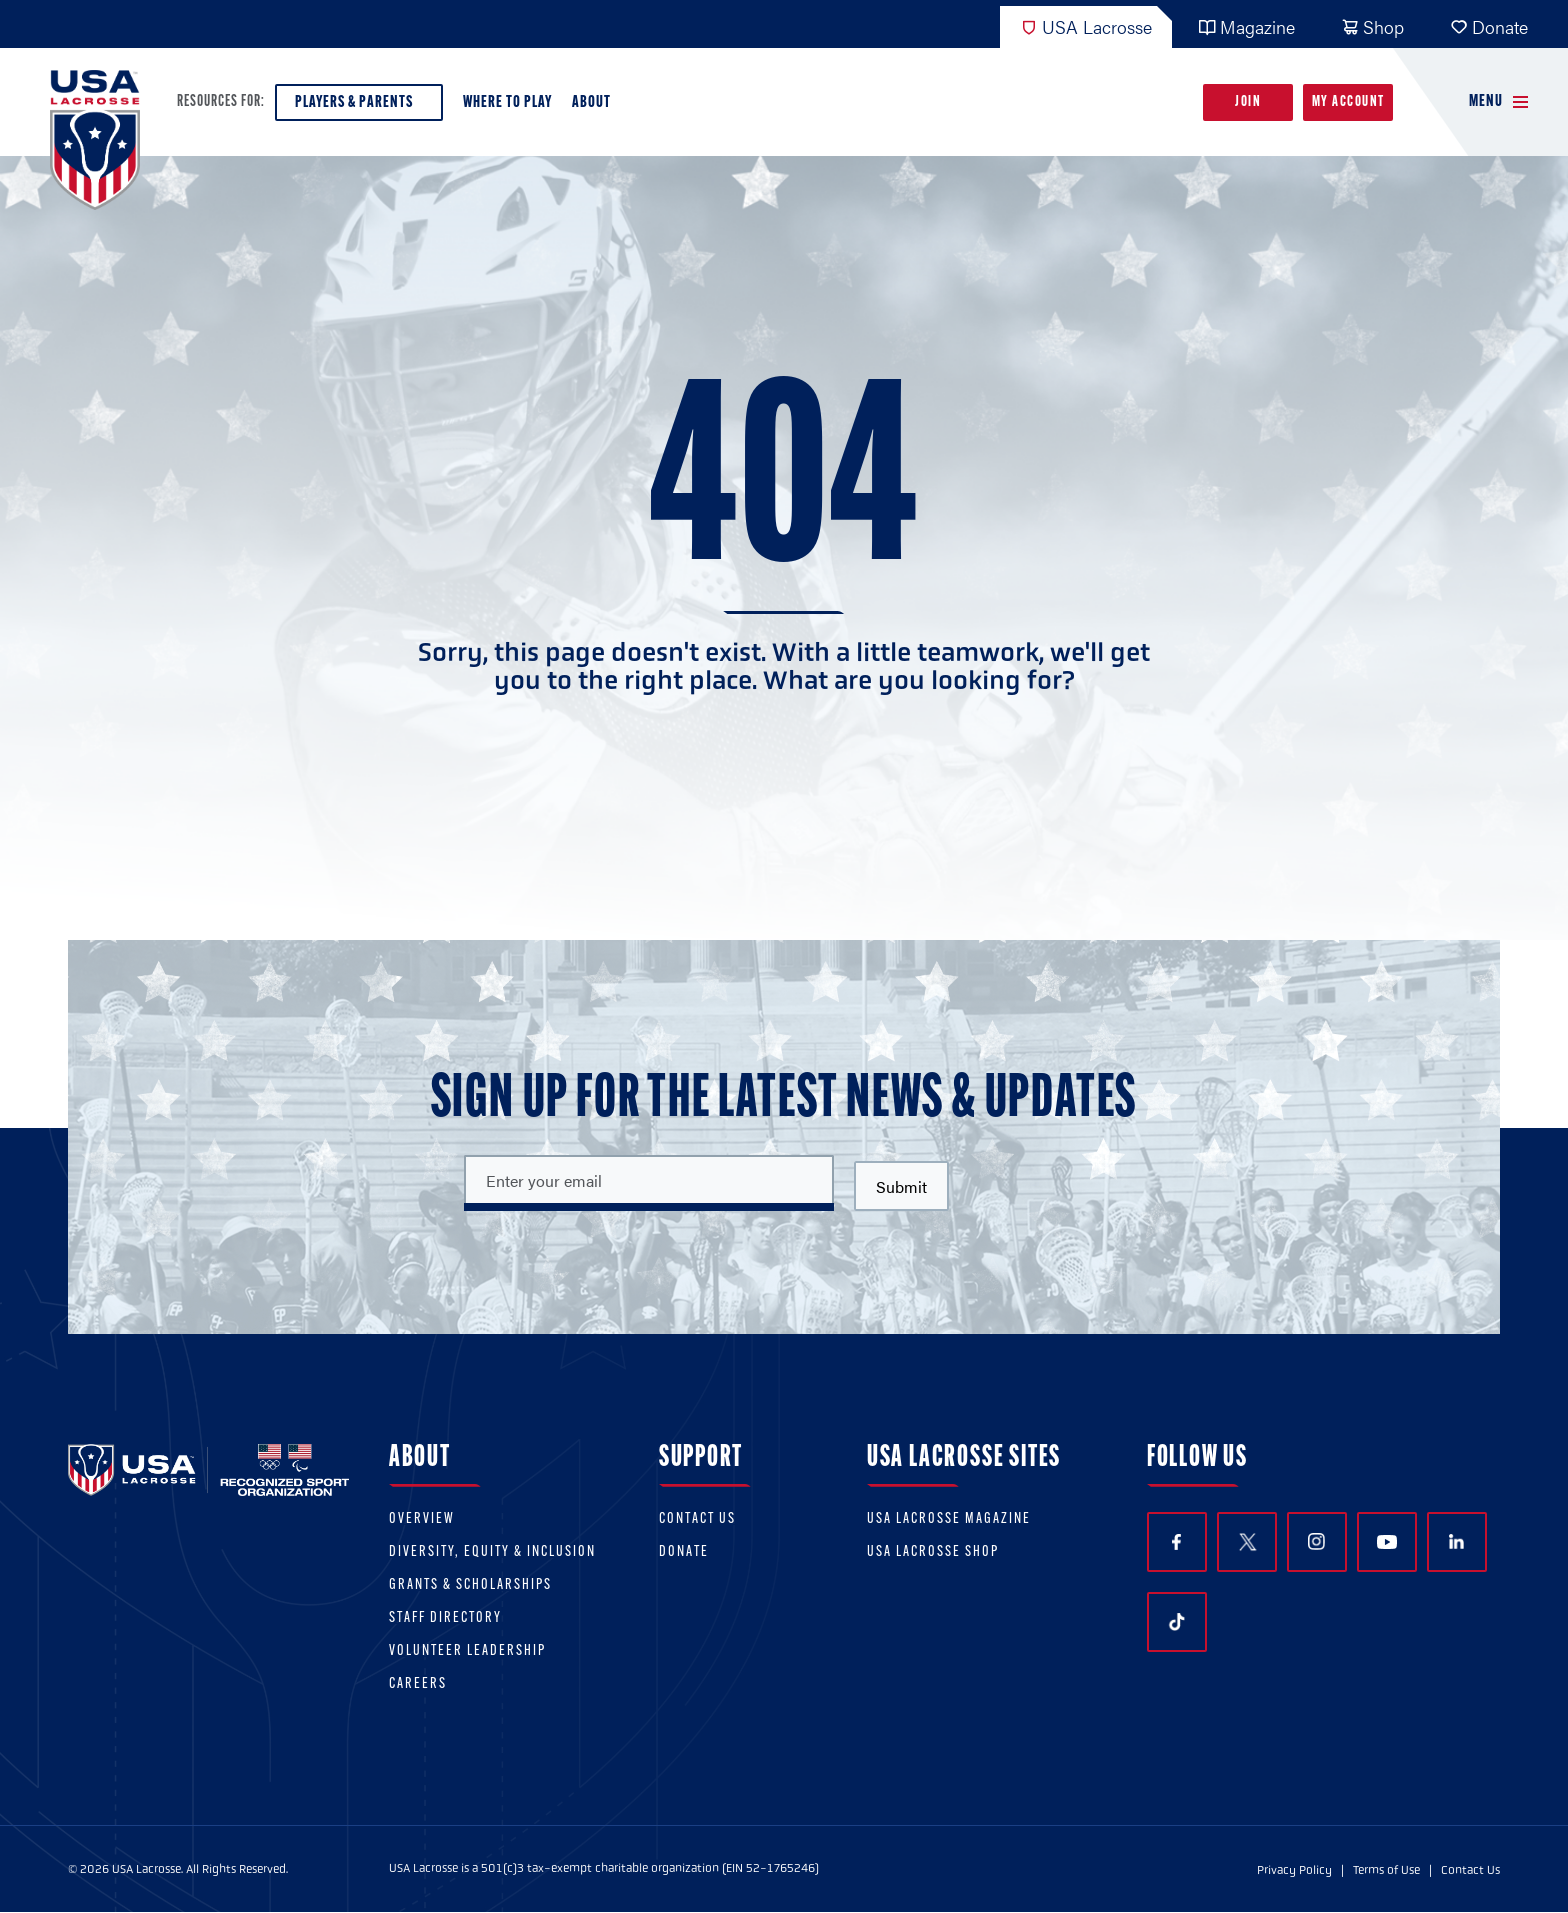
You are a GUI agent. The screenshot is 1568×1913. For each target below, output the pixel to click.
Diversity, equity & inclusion (492, 1552)
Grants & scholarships (470, 1585)
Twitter (1247, 1542)
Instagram (1316, 1541)
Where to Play (507, 102)
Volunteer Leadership (467, 1651)
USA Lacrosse (1086, 26)
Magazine (1246, 26)
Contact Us (697, 1519)
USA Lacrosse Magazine (949, 1519)
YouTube (1387, 1542)
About (595, 107)
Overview (422, 1519)
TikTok (1177, 1622)
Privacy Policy (1294, 1870)
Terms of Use (1386, 1870)
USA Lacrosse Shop (933, 1552)
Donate (1489, 26)
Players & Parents (359, 107)
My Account (1348, 102)
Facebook (1176, 1542)
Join (1248, 102)
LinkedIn (1456, 1541)
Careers (418, 1684)
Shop (1372, 26)
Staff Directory (445, 1618)
